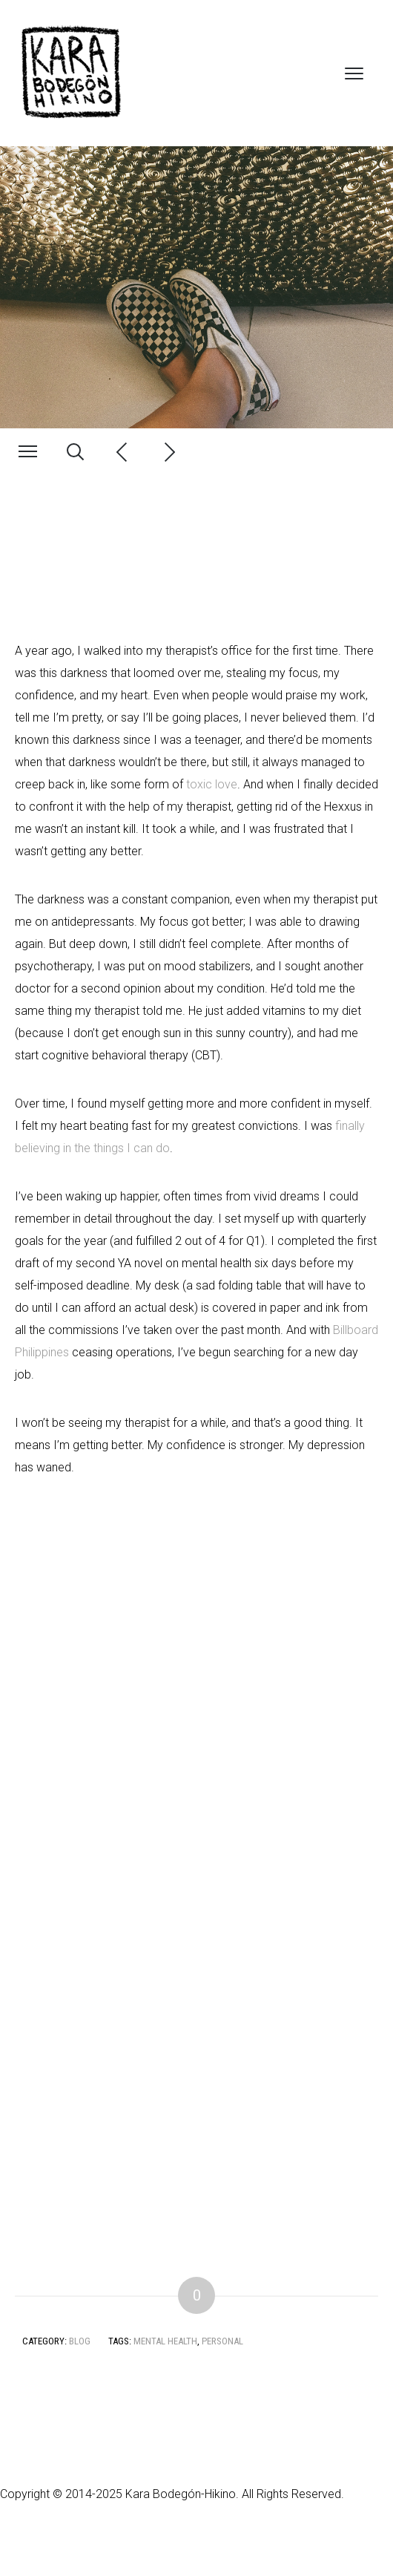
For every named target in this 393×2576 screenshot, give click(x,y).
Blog (79, 2341)
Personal (222, 2341)
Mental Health (165, 2341)
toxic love (211, 784)
